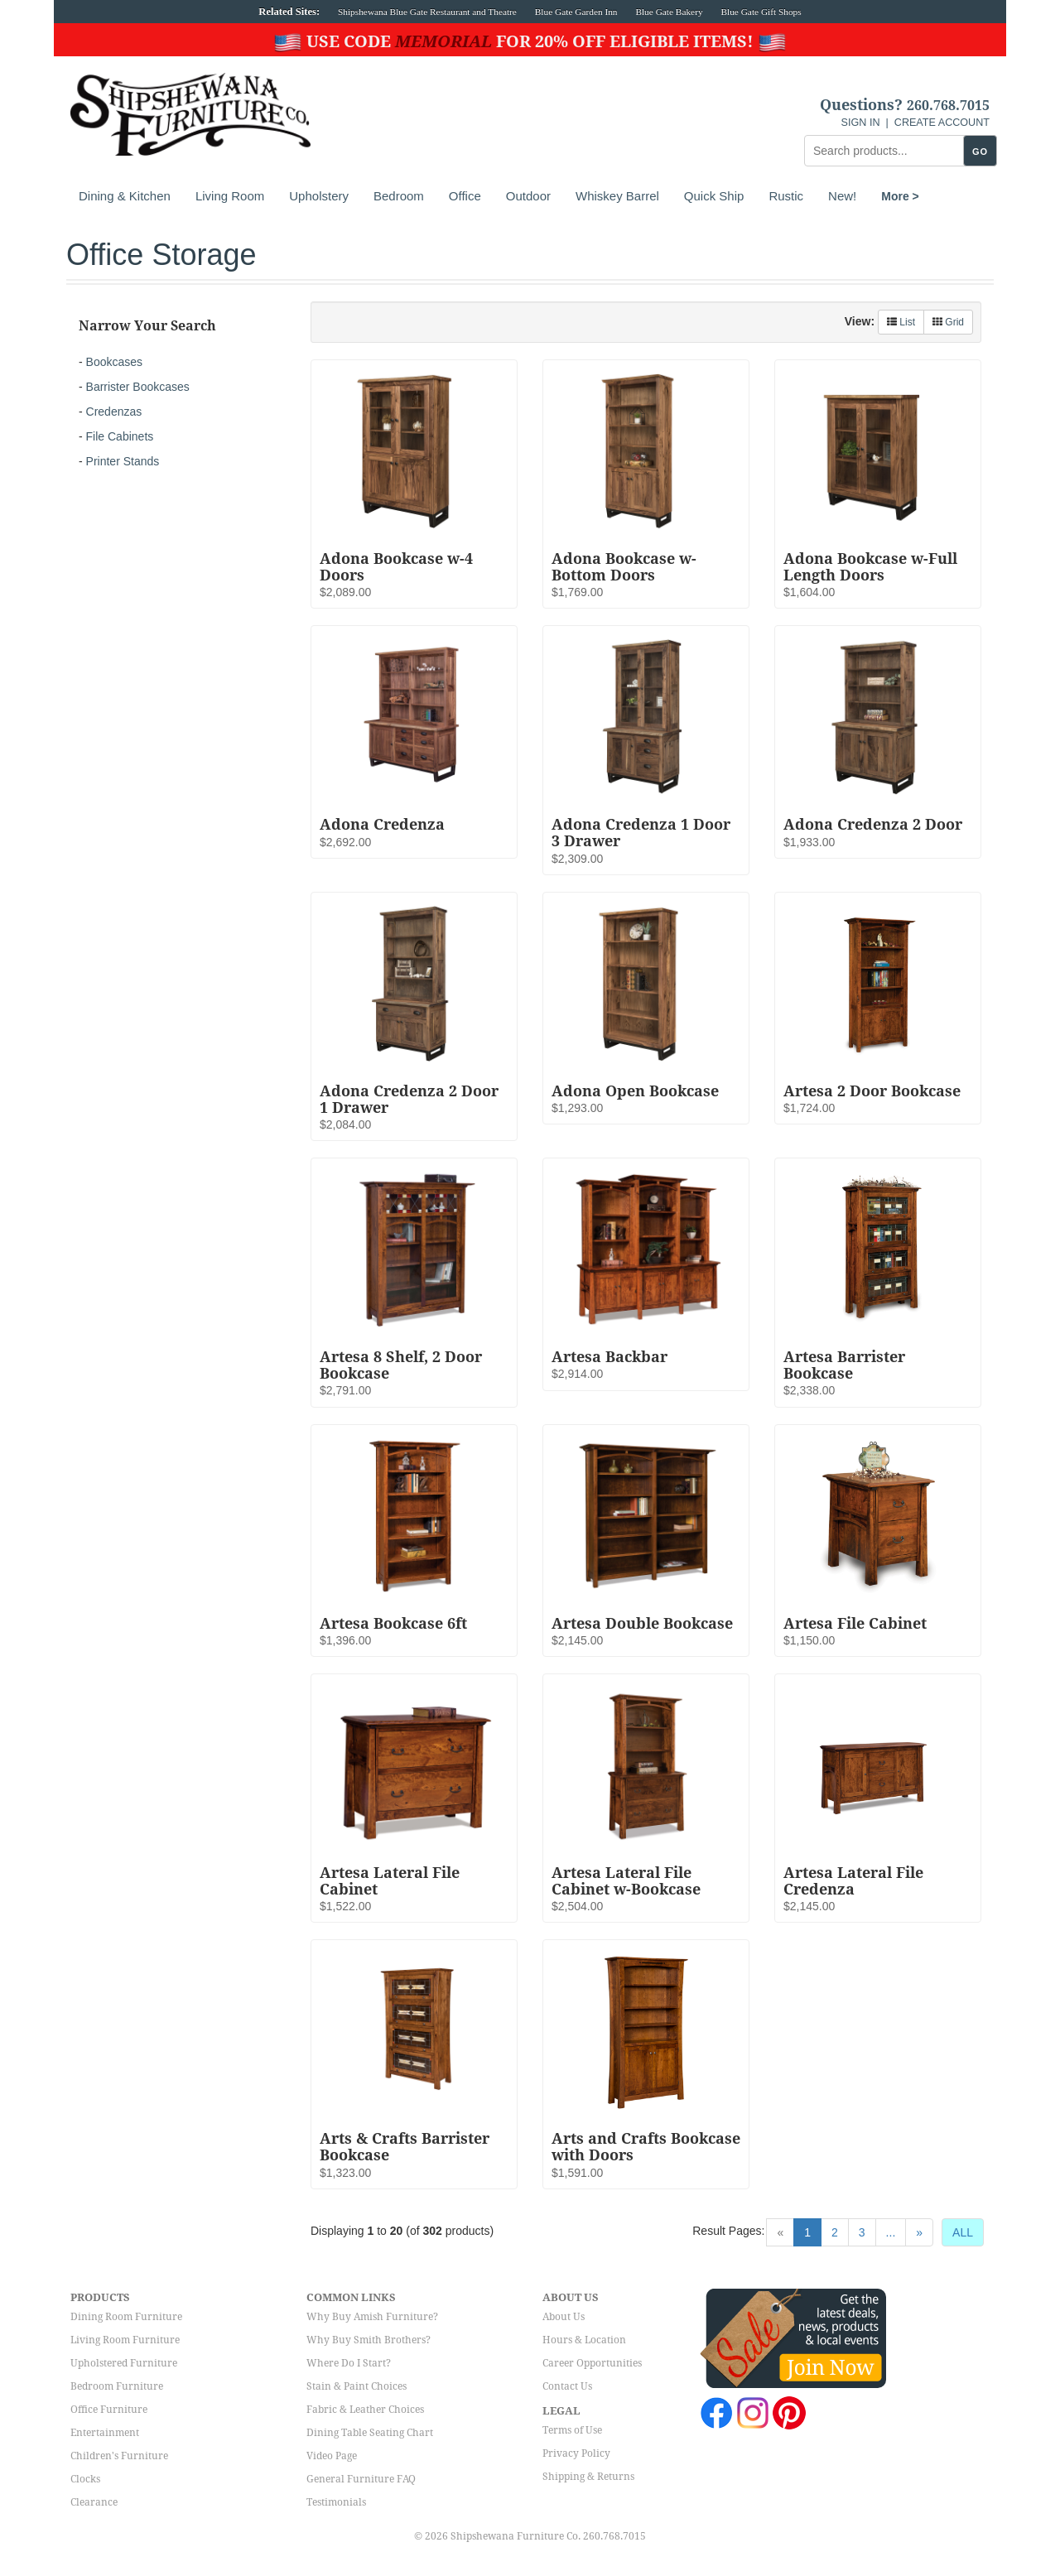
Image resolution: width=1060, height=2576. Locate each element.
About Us (563, 2317)
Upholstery (319, 196)
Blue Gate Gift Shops (760, 12)
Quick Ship (714, 196)
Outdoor (528, 196)
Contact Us (567, 2386)
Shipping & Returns (588, 2476)
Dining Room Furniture (126, 2317)
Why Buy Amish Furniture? (372, 2317)
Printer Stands (123, 461)
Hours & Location (584, 2340)
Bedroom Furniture (116, 2386)
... (891, 2232)
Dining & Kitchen (125, 196)
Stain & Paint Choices (356, 2386)
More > (900, 196)
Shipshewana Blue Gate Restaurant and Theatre (427, 12)
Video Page (331, 2456)
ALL (962, 2232)
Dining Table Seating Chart (369, 2433)
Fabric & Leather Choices (365, 2409)
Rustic (785, 196)
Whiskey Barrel (617, 196)
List (901, 322)
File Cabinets (120, 436)
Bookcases (114, 361)
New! (842, 196)
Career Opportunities (592, 2363)
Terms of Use (572, 2430)
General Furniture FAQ (361, 2479)
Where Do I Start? (348, 2363)
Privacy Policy (576, 2453)
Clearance (94, 2502)
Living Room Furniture (125, 2340)
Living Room (229, 196)
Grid (948, 322)
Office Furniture (108, 2409)
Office (465, 196)
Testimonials (336, 2502)
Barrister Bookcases (138, 386)
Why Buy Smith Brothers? (368, 2340)
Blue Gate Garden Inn (576, 12)
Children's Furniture (119, 2456)
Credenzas (114, 411)
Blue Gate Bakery (668, 12)
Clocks (85, 2479)
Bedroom (398, 196)
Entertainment (104, 2433)
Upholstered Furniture (123, 2363)
